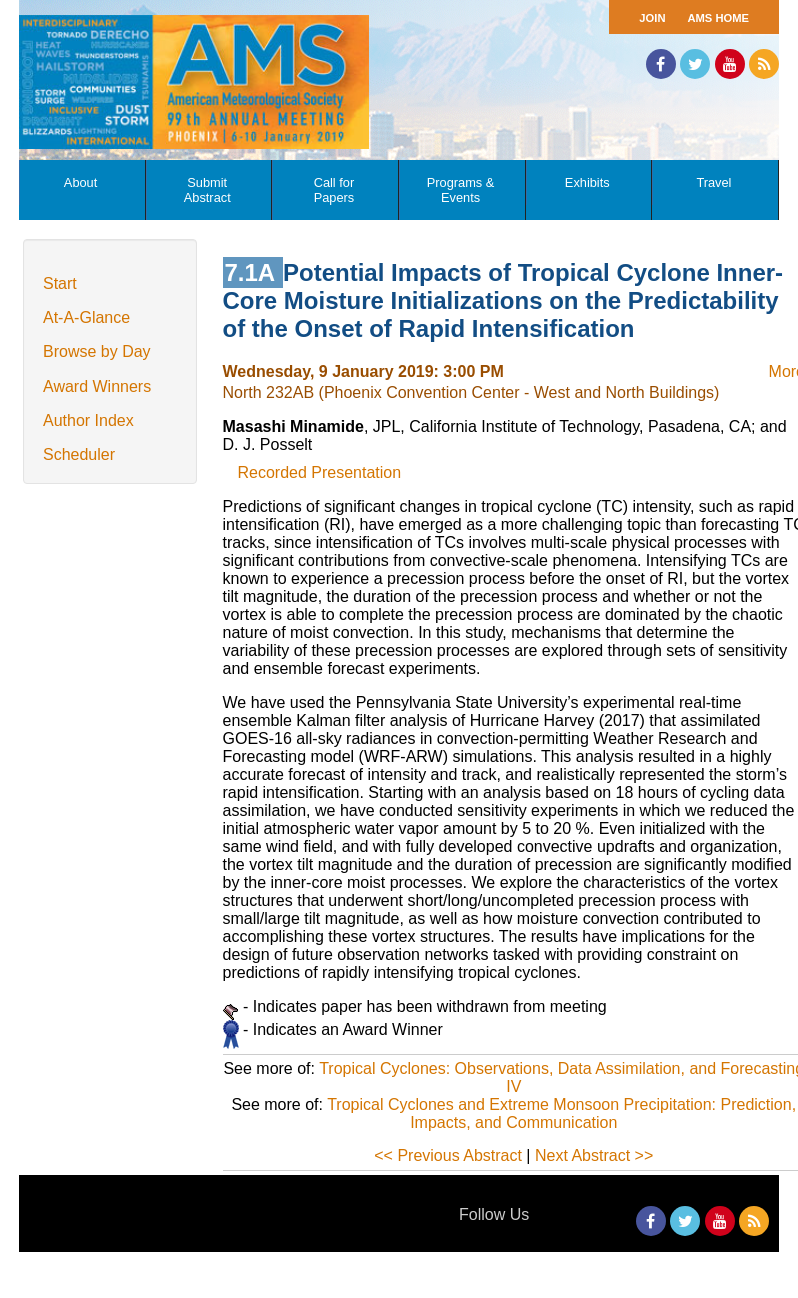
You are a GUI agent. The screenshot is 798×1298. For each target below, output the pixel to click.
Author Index (88, 420)
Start (60, 283)
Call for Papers (334, 190)
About (80, 182)
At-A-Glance (86, 317)
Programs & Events (461, 190)
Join (652, 18)
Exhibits (587, 182)
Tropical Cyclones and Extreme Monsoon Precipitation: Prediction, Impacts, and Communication (561, 1113)
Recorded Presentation (320, 472)
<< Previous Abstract (448, 1155)
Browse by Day (97, 351)
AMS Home (718, 18)
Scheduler (79, 454)
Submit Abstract (207, 190)
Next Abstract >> (594, 1155)
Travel (713, 182)
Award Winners (97, 386)
